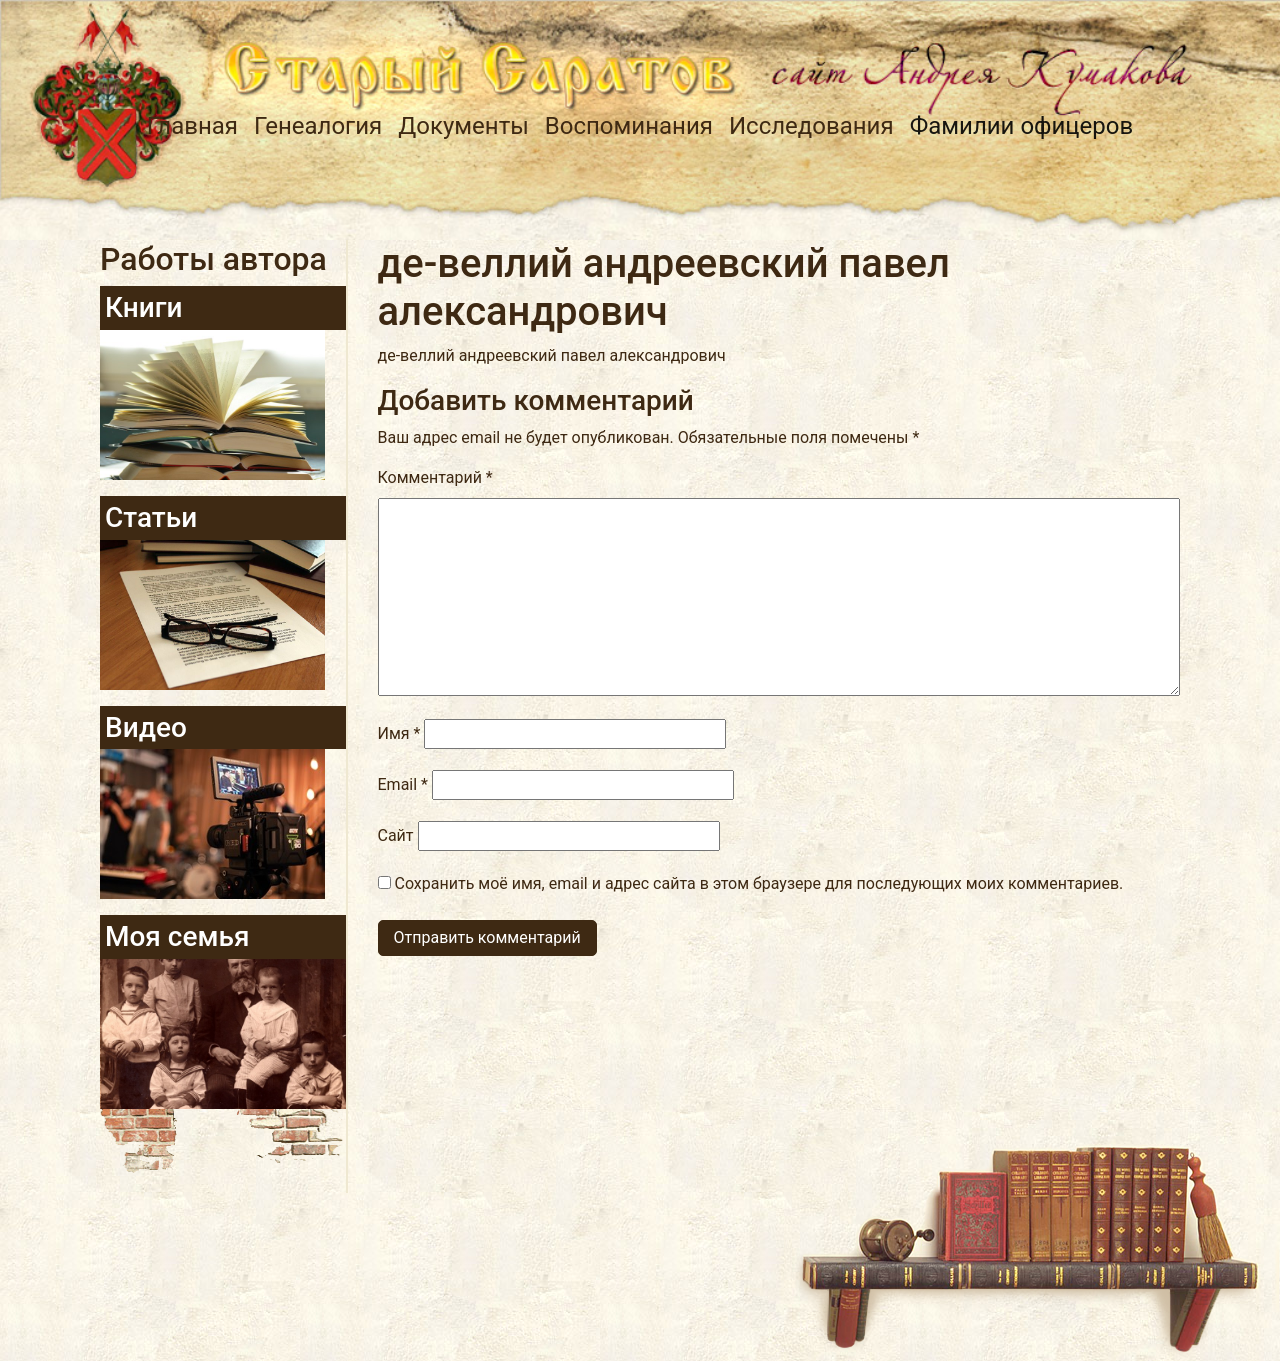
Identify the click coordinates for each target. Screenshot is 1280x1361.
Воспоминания (629, 126)
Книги (144, 307)
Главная (192, 126)
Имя (399, 733)
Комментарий (435, 477)
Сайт (396, 835)
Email (403, 784)
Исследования (811, 126)
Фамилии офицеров (1022, 126)
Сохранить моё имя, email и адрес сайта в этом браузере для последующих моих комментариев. (758, 883)
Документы (463, 126)
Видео (146, 727)
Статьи (151, 517)
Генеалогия (318, 126)
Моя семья (177, 936)
